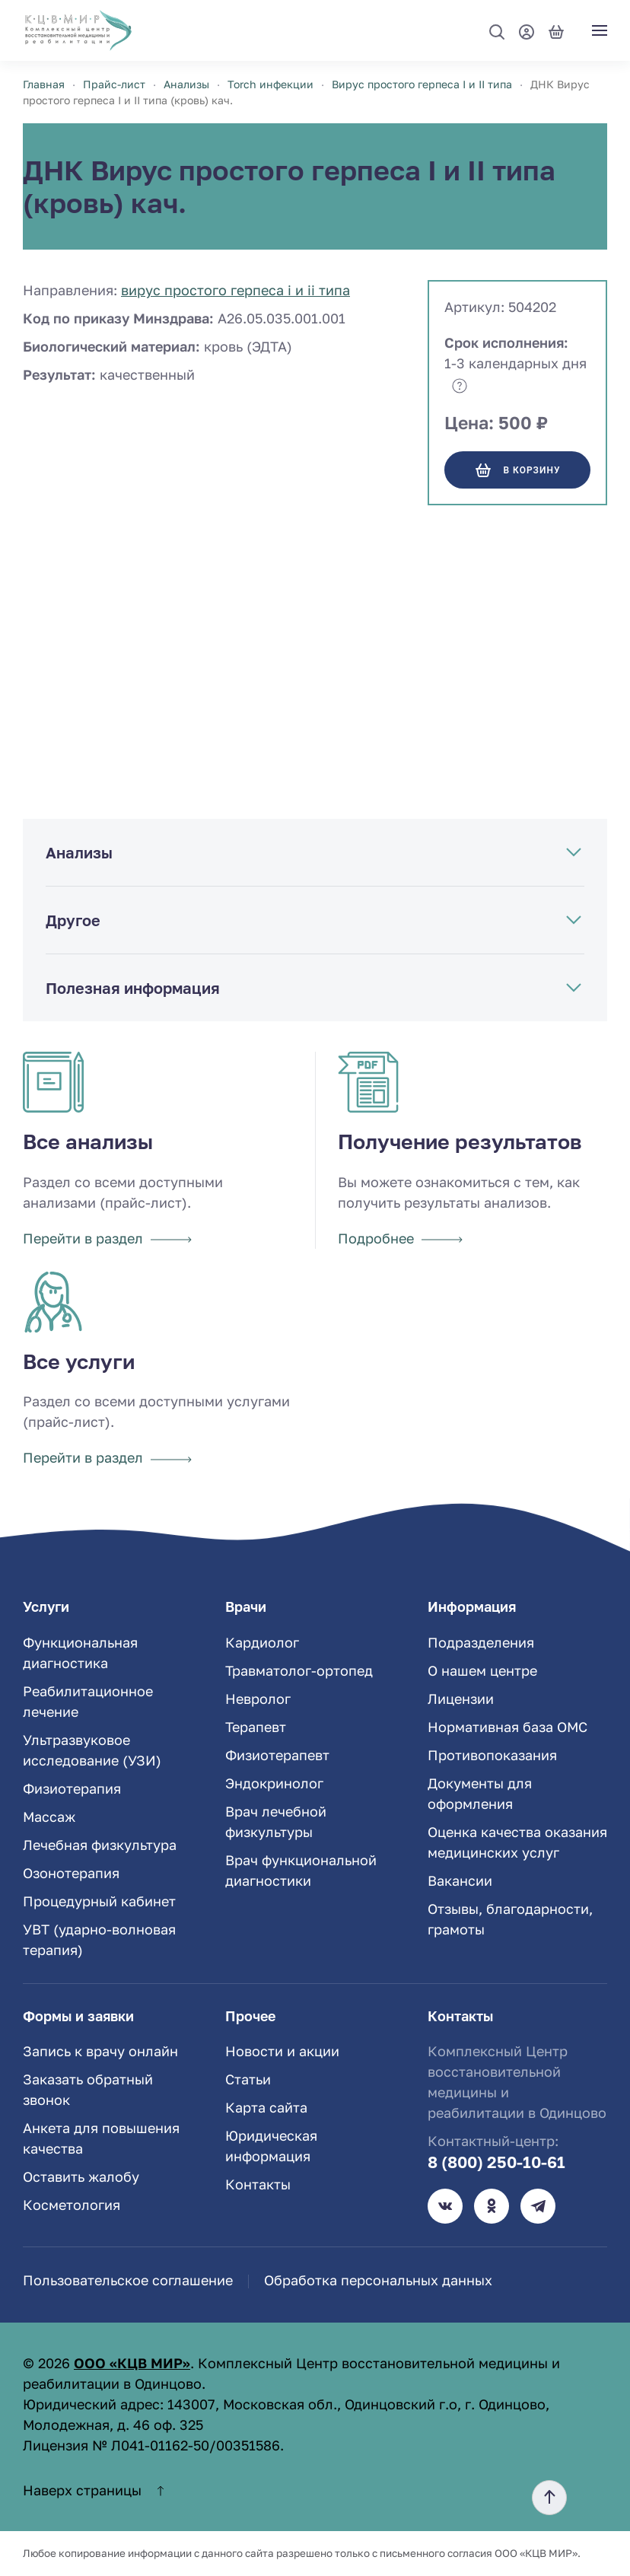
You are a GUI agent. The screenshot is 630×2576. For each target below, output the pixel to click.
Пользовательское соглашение (128, 2280)
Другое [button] (73, 920)
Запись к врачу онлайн (100, 2051)
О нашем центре (482, 1670)
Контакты (258, 2184)
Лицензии (461, 1698)
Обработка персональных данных (378, 2280)
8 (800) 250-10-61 (496, 2162)
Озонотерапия (71, 1872)
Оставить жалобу (81, 2176)
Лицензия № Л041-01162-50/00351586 (151, 2445)
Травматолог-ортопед (299, 1670)
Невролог (258, 1698)
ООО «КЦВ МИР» (132, 2363)
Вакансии (460, 1880)
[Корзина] (556, 30)
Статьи (248, 2079)
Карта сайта (266, 2107)
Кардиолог (262, 1642)
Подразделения (481, 1642)
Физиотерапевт (277, 1755)
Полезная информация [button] (133, 988)
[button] (497, 32)
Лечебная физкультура (100, 1844)
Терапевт (255, 1726)
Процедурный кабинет (99, 1901)
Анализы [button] (79, 852)
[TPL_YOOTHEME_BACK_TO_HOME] (78, 30)
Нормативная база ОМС (507, 1726)
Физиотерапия (72, 1788)
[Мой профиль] (526, 30)
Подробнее (400, 1238)
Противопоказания (492, 1755)
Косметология (71, 2204)
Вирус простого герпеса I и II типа (235, 290)
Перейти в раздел (107, 1238)
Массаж (49, 1816)
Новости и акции (282, 2051)
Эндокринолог (274, 1783)
